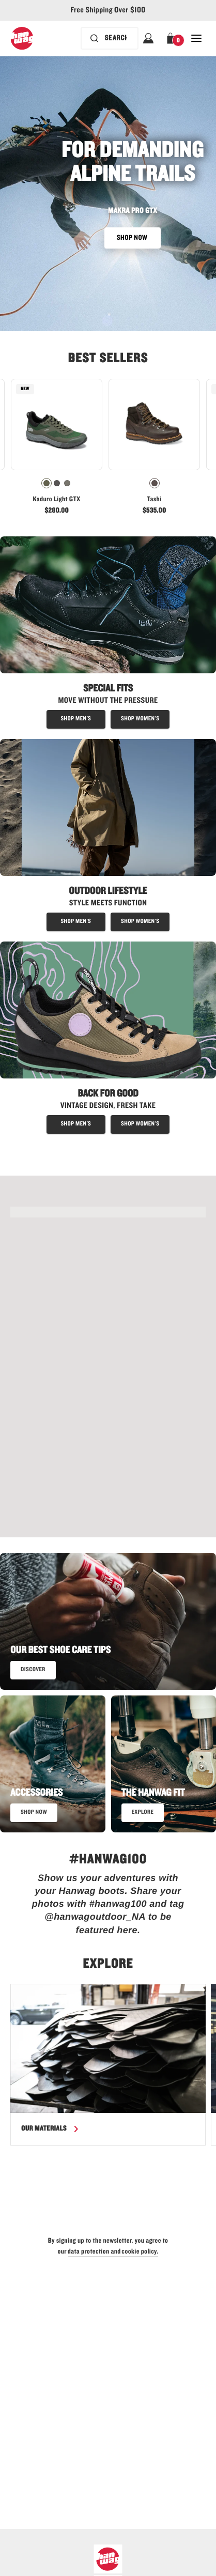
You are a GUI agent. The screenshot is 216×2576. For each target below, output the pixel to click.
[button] (172, 38)
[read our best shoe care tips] (33, 1670)
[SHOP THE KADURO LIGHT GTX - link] (108, 1212)
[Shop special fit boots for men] (76, 719)
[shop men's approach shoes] (76, 1124)
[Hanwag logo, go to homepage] (21, 38)
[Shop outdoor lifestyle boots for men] (76, 922)
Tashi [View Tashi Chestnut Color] (154, 499)
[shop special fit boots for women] (140, 719)
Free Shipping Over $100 (107, 10)
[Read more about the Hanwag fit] (142, 1812)
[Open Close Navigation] (196, 38)
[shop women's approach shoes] (140, 1124)
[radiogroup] (56, 483)
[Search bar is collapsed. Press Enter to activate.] (109, 38)
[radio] (46, 483)
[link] (56, 449)
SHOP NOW (132, 238)
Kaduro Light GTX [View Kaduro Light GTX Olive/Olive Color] (56, 499)
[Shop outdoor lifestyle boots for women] (140, 922)
